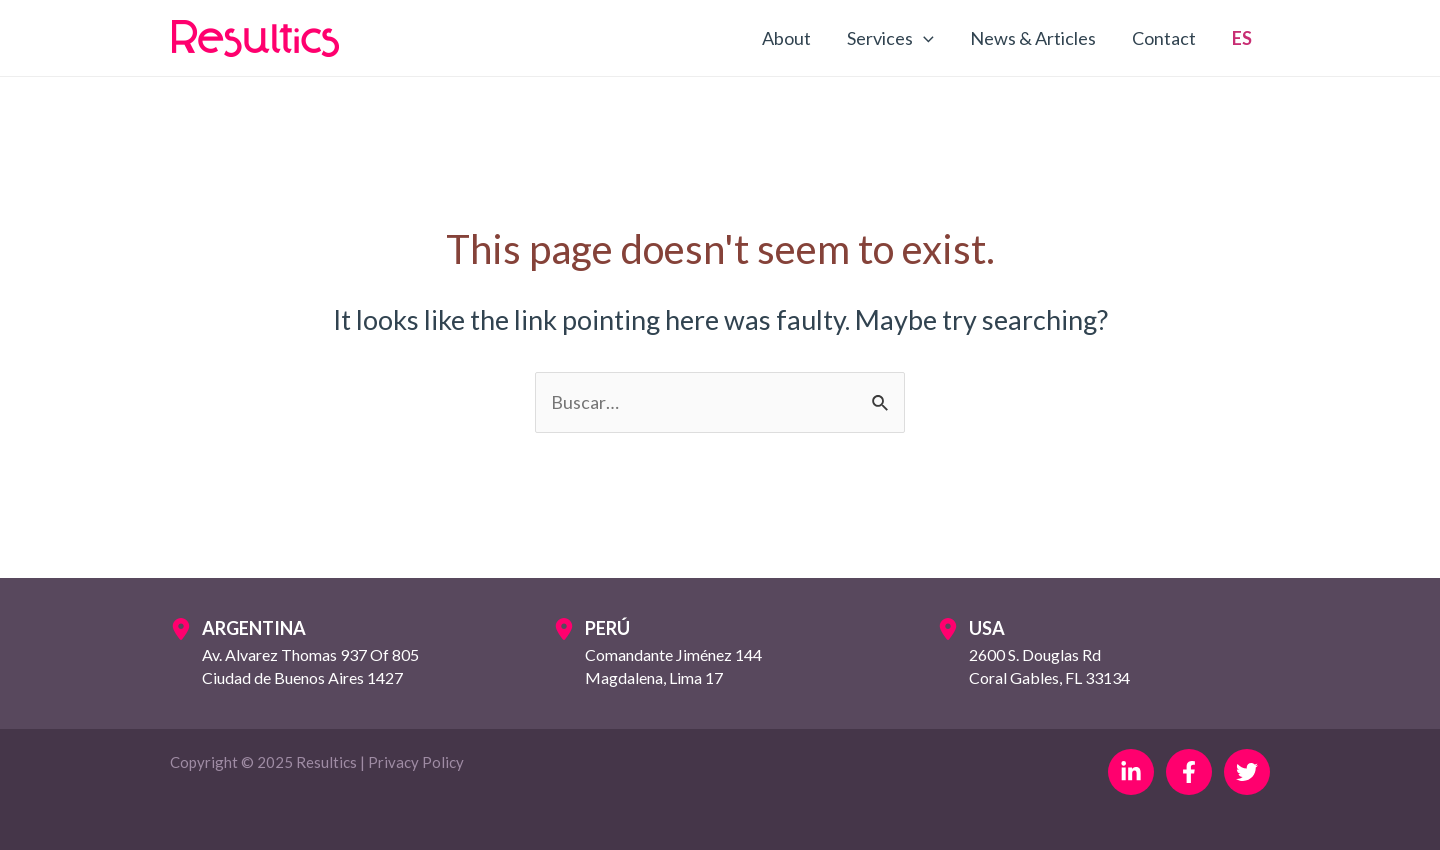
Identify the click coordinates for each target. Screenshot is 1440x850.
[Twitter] (1247, 772)
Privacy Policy (416, 762)
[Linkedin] (1131, 772)
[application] (923, 38)
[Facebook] (1189, 772)
